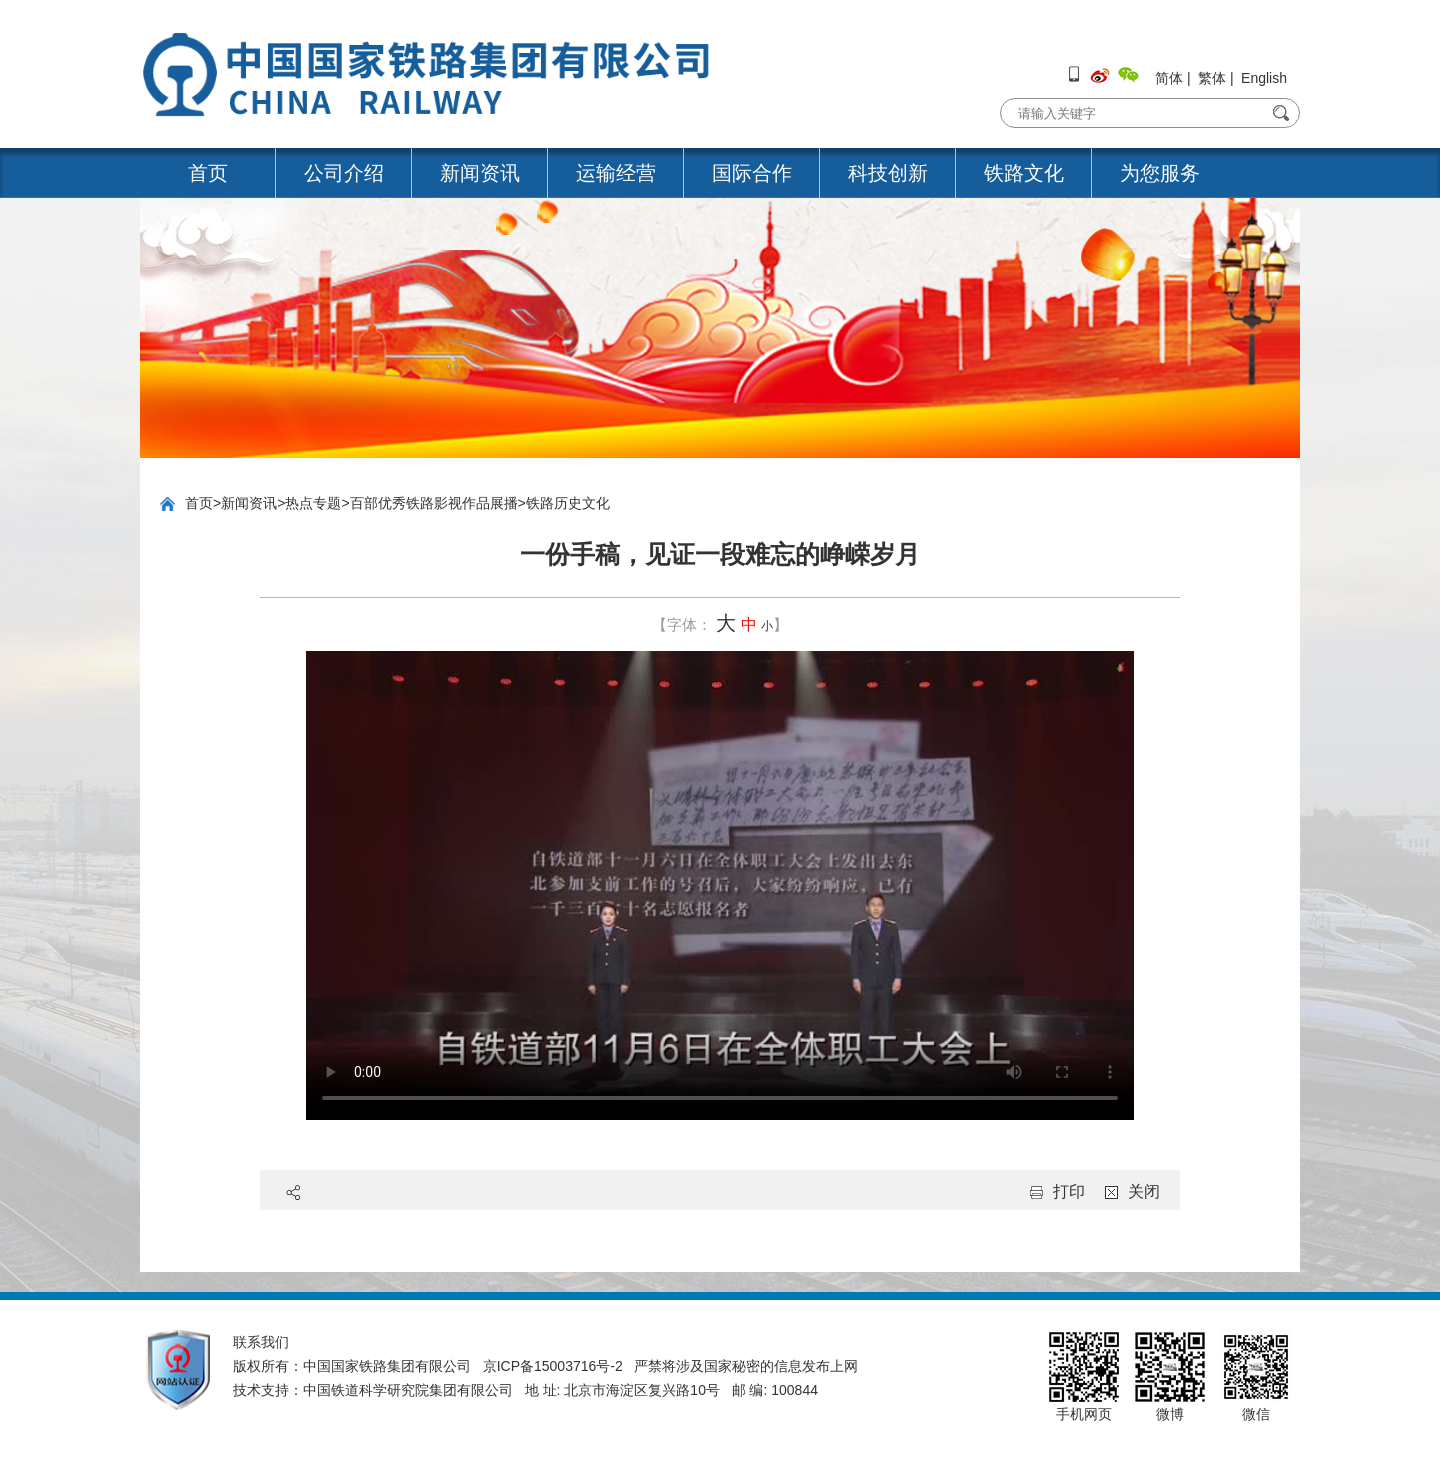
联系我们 (261, 1342)
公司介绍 (344, 173)
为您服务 (1160, 173)
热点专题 (313, 503)
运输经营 (616, 173)
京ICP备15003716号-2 (553, 1366)
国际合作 (752, 173)
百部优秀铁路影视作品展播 (434, 503)
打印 (1069, 1191)
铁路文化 (1024, 173)
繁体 (1212, 78)
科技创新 (888, 173)
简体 (1169, 78)
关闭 (1144, 1191)
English (1264, 78)
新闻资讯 (480, 173)
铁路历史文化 (568, 503)
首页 (208, 173)
